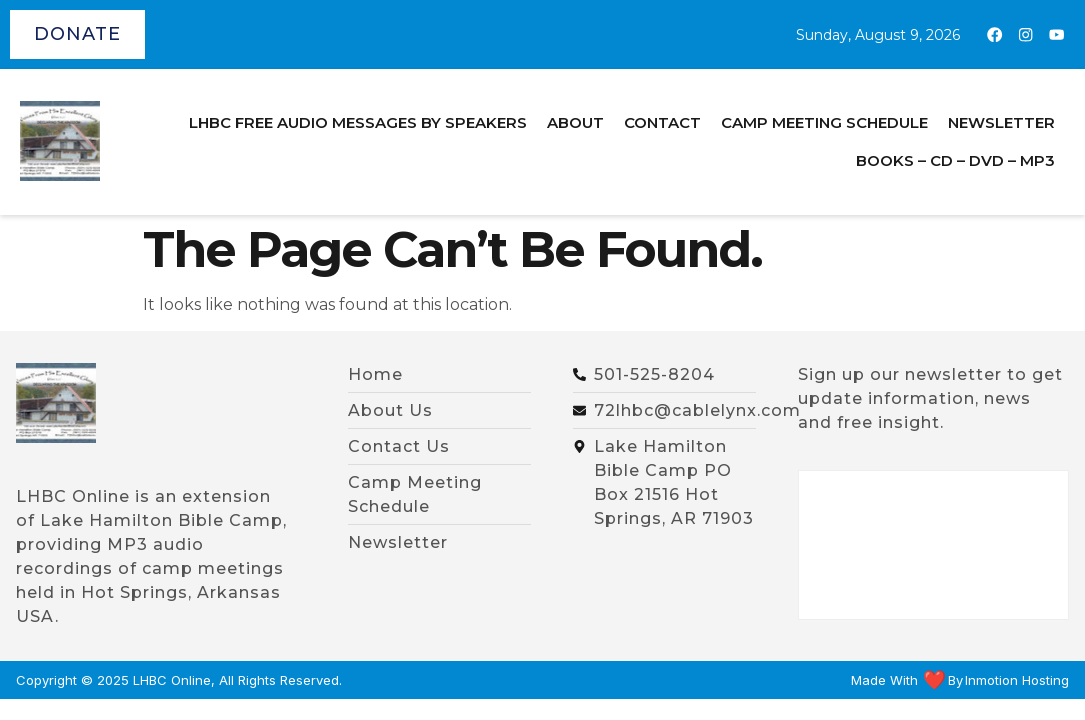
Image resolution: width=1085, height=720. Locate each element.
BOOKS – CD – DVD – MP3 (955, 160)
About (575, 122)
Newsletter (1001, 122)
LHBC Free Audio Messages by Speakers (358, 122)
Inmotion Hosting (1017, 680)
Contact (662, 122)
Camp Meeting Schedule (824, 122)
